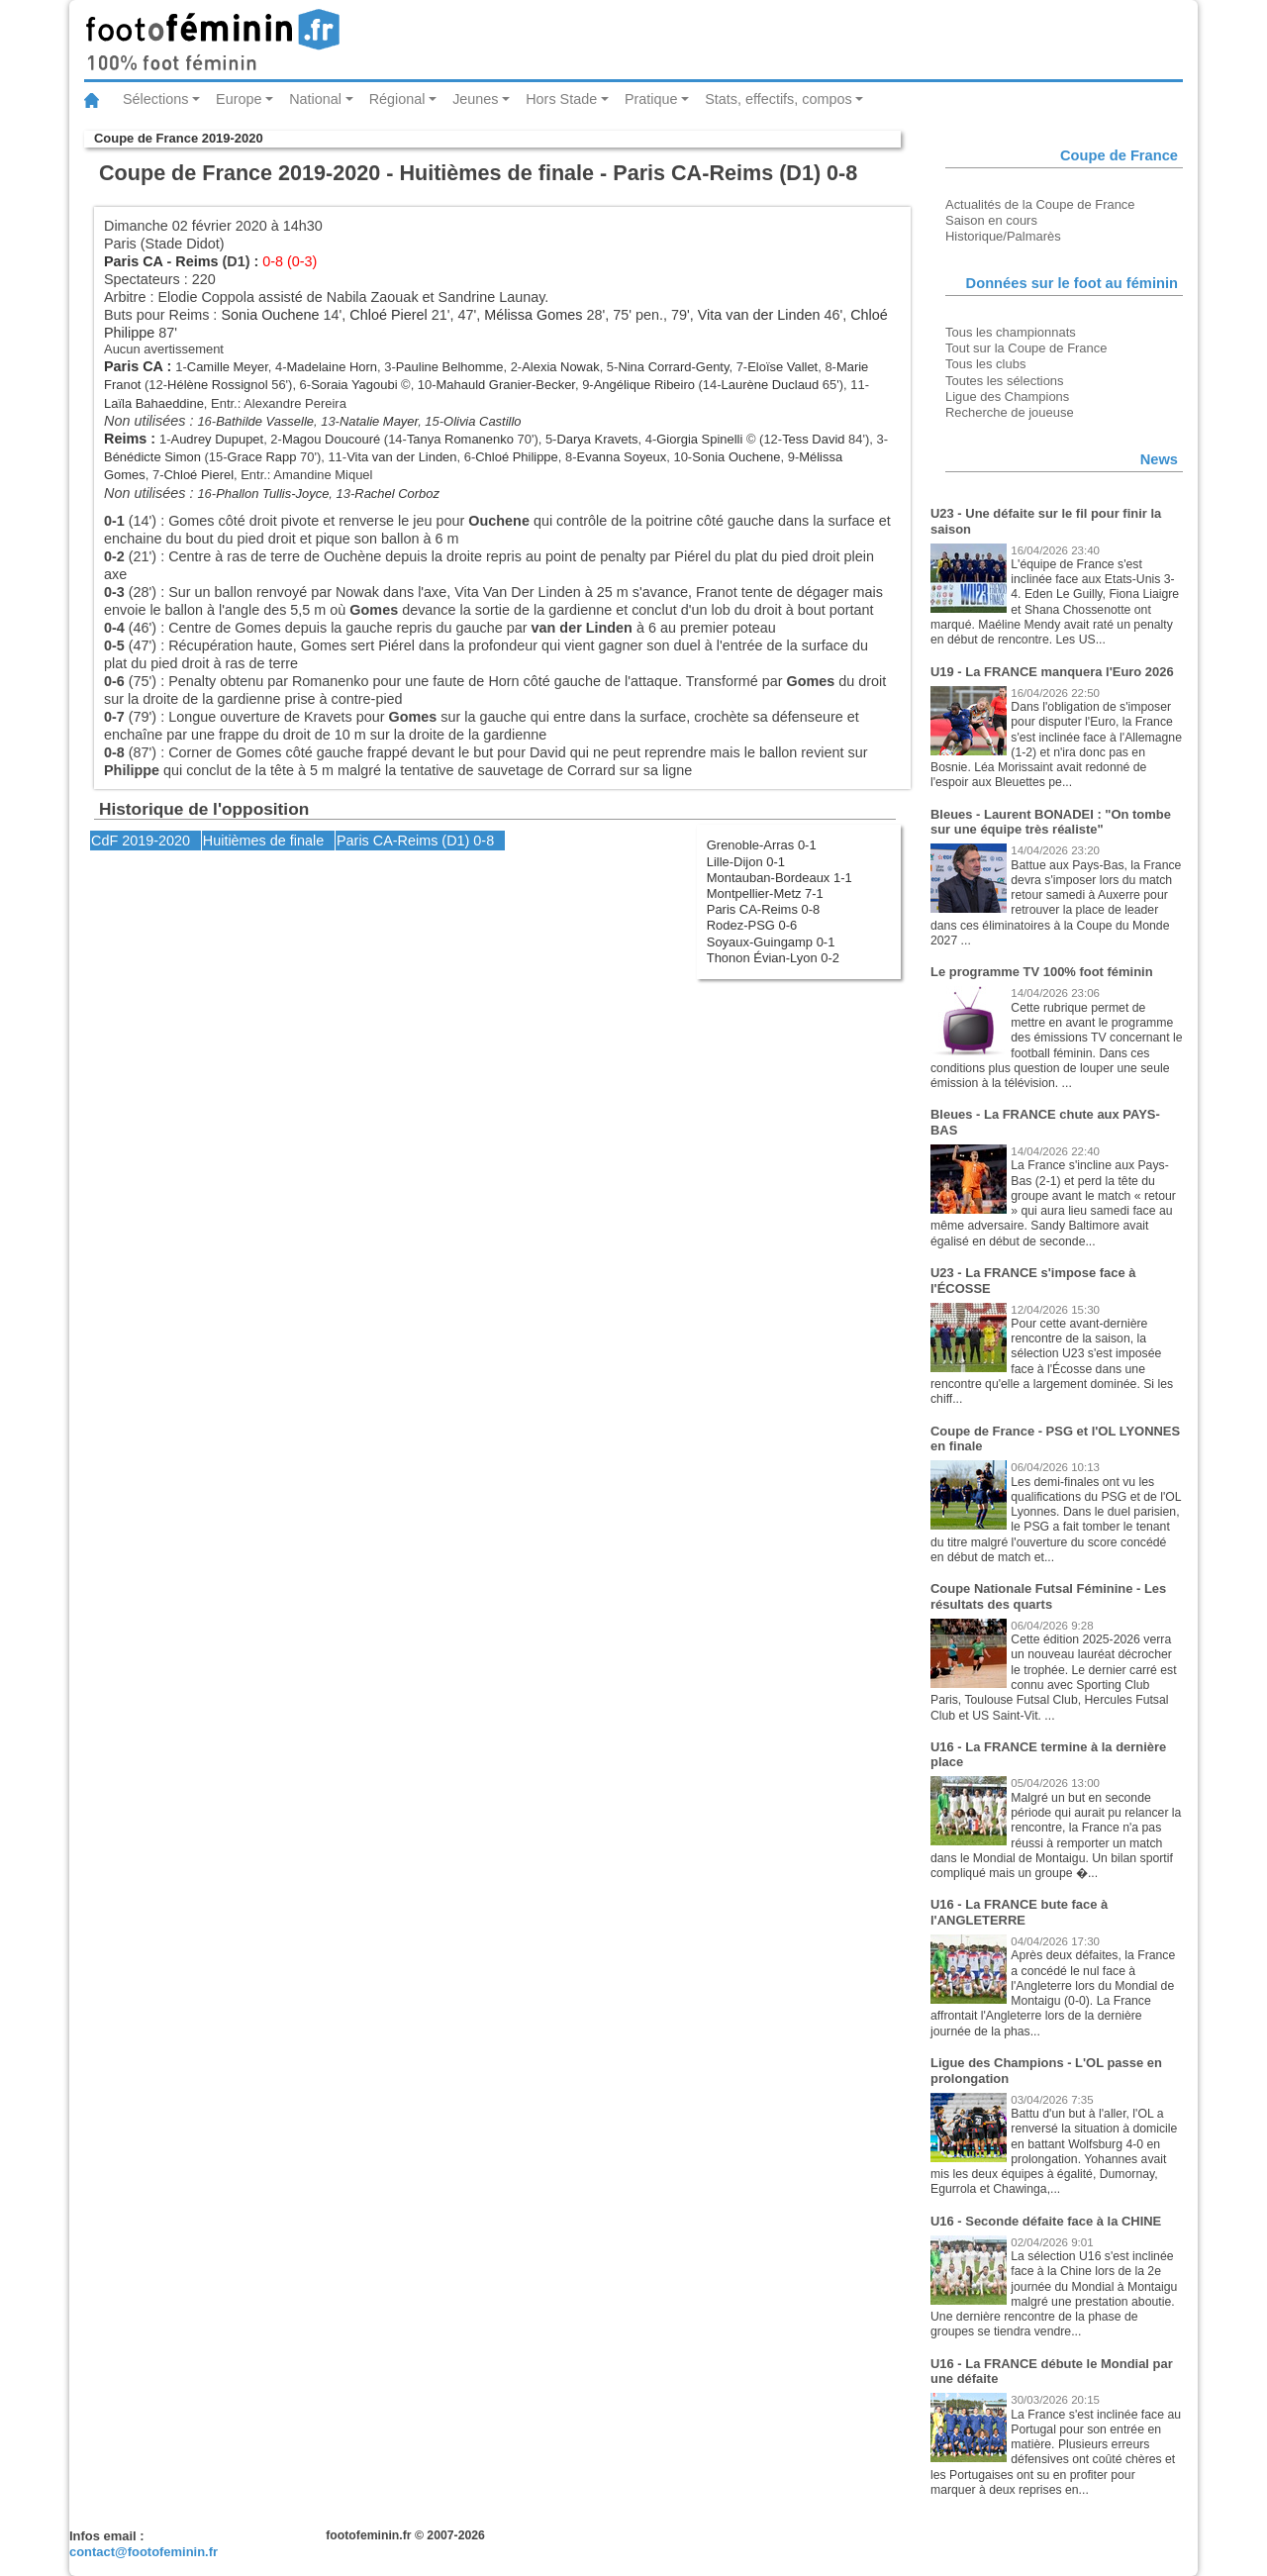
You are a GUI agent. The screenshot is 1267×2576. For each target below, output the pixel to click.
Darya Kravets (596, 439)
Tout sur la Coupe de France (1026, 348)
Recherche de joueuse (1009, 412)
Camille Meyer (227, 366)
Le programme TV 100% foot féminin (1041, 971)
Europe (238, 99)
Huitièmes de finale (263, 840)
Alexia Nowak (560, 366)
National (315, 99)
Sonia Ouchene (270, 315)
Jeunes (475, 99)
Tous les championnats (1010, 332)
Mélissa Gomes (533, 315)
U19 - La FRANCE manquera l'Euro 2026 (1052, 671)
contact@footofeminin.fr (143, 2551)
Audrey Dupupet (217, 439)
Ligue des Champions (1007, 396)
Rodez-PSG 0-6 (752, 925)
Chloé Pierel (388, 315)
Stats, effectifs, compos (778, 99)
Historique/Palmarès (1003, 236)
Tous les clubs (985, 363)
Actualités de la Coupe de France (1040, 204)
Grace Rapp (262, 456)
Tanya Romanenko (460, 439)
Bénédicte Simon (152, 456)
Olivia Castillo (482, 421)
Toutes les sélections (1004, 380)
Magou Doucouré (331, 439)
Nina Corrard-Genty (673, 366)
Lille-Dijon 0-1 (746, 861)
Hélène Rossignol (217, 384)
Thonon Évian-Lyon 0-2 (773, 957)
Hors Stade (561, 99)
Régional (397, 99)
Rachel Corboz (396, 493)
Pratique (651, 99)
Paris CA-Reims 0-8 (763, 909)
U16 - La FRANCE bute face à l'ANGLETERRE (1019, 1912)
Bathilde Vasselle (265, 421)
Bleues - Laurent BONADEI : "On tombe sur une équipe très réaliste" (1050, 822)
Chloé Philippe (516, 456)
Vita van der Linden (759, 315)
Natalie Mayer (379, 421)
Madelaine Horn (332, 366)
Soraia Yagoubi (354, 384)
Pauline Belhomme (450, 366)
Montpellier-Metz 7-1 (765, 893)
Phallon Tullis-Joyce (272, 493)
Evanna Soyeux (622, 456)
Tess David (813, 439)
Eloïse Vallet (782, 366)
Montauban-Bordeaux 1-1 (779, 877)
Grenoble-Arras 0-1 (762, 845)
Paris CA (133, 261)
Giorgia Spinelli (699, 439)
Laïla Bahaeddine (154, 403)
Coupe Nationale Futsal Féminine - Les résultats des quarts (1048, 1596)
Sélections (155, 99)
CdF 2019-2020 (140, 840)
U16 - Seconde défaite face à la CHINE (1045, 2221)
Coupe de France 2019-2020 (178, 138)
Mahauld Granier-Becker (506, 384)
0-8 (483, 840)
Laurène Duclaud (771, 384)
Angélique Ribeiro (644, 384)
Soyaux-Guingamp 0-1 (771, 942)
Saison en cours (991, 220)
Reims (196, 261)
